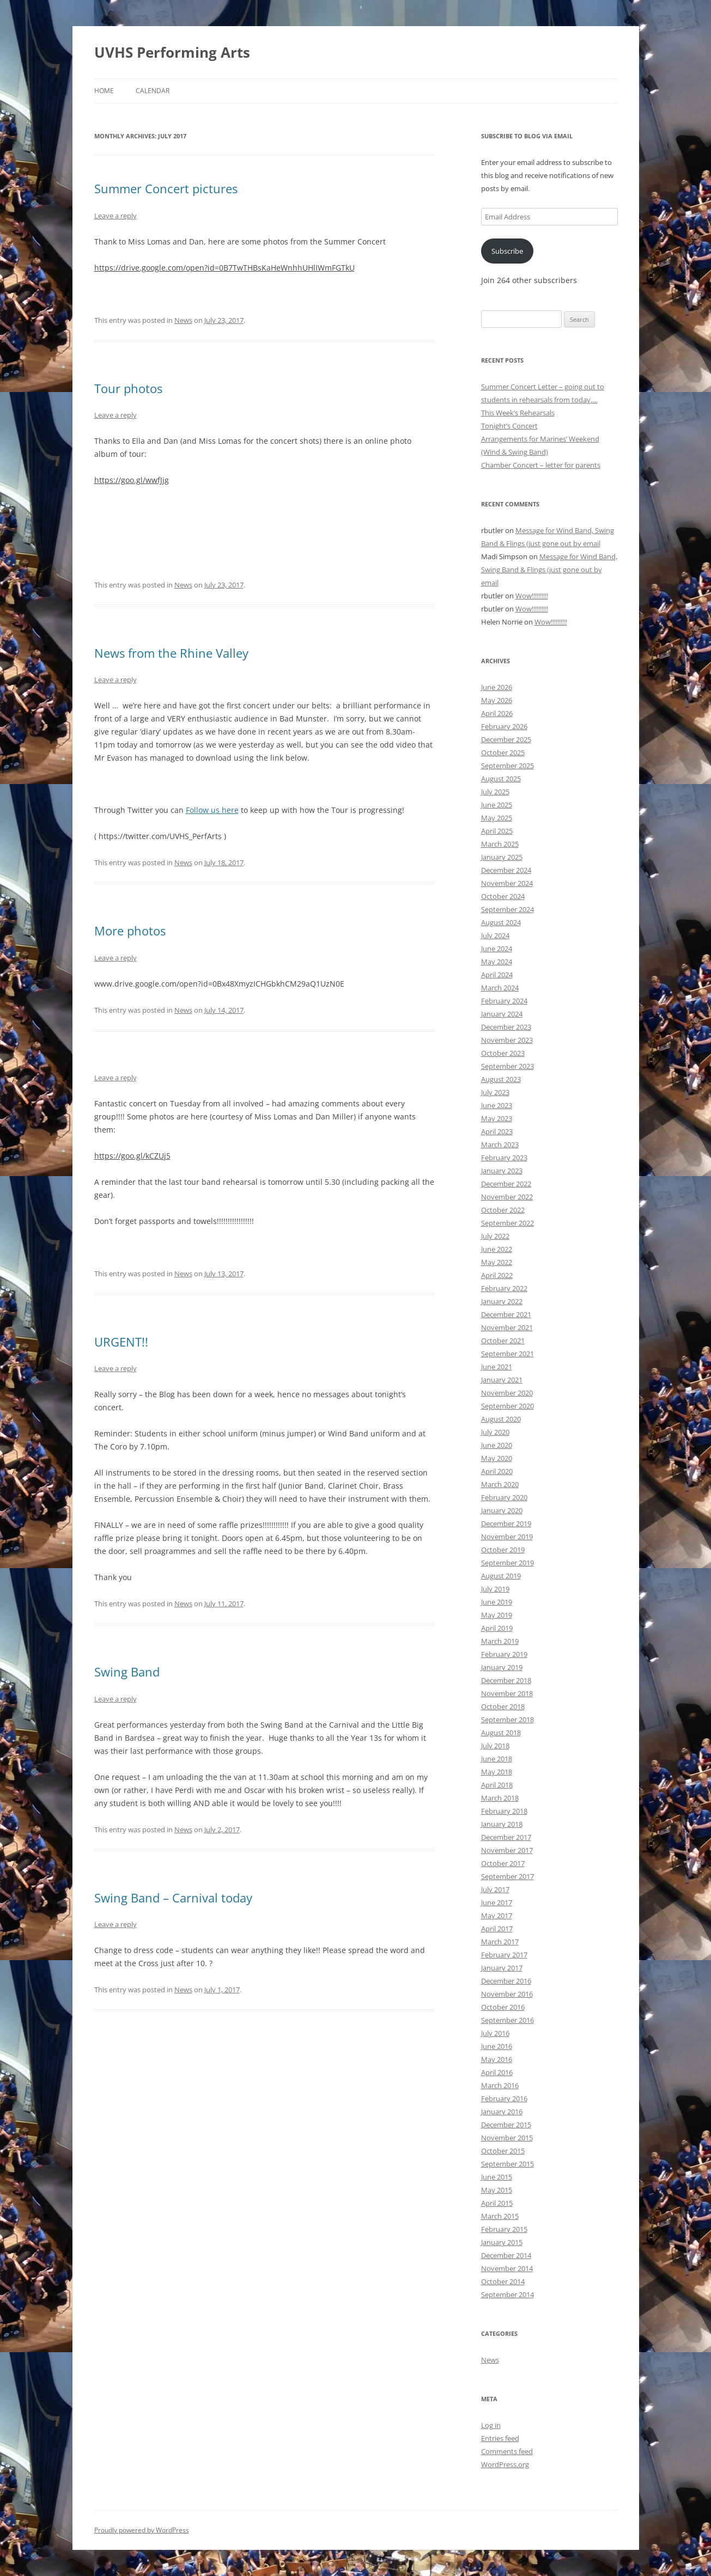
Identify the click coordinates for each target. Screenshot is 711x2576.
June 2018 (496, 1759)
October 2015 (503, 2151)
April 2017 (497, 1928)
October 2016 (503, 2007)
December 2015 (506, 2125)
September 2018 (507, 1719)
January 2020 (501, 1510)
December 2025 (506, 739)
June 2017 (496, 1902)
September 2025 (507, 765)
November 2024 (507, 883)
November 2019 (507, 1536)
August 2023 (501, 1079)
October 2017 (503, 1863)
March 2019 (500, 1641)
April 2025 (497, 831)
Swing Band (127, 1671)
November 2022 (507, 1197)
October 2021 (503, 1340)
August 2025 (501, 779)
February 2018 (504, 1811)
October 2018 (503, 1706)
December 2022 (506, 1184)
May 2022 (496, 1262)
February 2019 (504, 1654)
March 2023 (500, 1144)
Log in (491, 2425)
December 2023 (506, 1027)
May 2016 (496, 2059)
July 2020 (495, 1432)
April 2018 (497, 1785)
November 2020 (507, 1393)
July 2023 (495, 1092)
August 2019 (501, 1576)
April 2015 (497, 2203)
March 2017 (500, 1942)
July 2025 (495, 792)
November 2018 (507, 1693)
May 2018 (496, 1772)
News (183, 320)
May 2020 (496, 1458)
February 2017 (504, 1955)
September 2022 (507, 1223)
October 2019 (503, 1550)
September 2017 (507, 1876)
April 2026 (497, 713)
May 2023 (496, 1118)
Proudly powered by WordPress (141, 2530)
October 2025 (503, 752)
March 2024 (500, 988)
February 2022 (504, 1288)
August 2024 (501, 922)
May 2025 (496, 818)
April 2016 (497, 2072)
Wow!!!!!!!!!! (531, 596)
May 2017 (496, 1915)
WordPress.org (505, 2464)
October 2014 (503, 2281)
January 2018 (501, 1824)
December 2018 (506, 1680)
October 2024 (503, 896)
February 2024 (504, 1001)
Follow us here (212, 810)
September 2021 (507, 1354)
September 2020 (507, 1406)
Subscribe (507, 251)
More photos (130, 930)
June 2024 (496, 948)
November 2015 (507, 2138)
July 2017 (495, 1889)
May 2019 (496, 1615)
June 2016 (496, 2046)
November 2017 (507, 1850)
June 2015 (496, 2177)
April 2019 (497, 1628)
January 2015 (501, 2242)
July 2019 (495, 1589)
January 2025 (501, 857)
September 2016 (507, 2020)
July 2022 (495, 1236)
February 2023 (504, 1157)
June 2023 (496, 1105)
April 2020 (497, 1471)
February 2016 (504, 2098)
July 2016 (495, 2033)
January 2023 (501, 1171)
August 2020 (501, 1419)
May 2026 (496, 700)
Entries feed (500, 2438)
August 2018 (501, 1732)
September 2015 (507, 2164)
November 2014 (507, 2268)
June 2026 (496, 687)
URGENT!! (121, 1341)
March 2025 (500, 844)
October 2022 (503, 1210)
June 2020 (496, 1445)
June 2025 (496, 805)
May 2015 (496, 2190)
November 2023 (507, 1040)
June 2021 (496, 1367)
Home (104, 90)
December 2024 (506, 870)
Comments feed (507, 2451)
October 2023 (503, 1053)
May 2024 (496, 961)
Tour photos (128, 388)
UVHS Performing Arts (172, 52)
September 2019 (507, 1563)
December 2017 (506, 1837)
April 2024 (497, 975)
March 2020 (500, 1484)
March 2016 (500, 2085)
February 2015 (504, 2229)
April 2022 (497, 1275)
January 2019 (501, 1667)
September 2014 (507, 2294)
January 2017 (501, 1968)
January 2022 (501, 1301)
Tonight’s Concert (509, 426)
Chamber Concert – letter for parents (540, 465)
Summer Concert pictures (166, 188)
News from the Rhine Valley (171, 653)
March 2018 (500, 1798)
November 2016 (507, 1994)
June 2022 (496, 1249)
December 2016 (506, 1981)
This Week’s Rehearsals (518, 413)
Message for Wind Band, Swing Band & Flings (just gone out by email (549, 570)
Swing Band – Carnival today (173, 1897)
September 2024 (507, 909)
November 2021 (507, 1327)
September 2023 (507, 1066)
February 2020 (504, 1497)
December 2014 (506, 2255)
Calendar (152, 90)
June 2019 (496, 1602)
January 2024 (501, 1014)
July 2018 (495, 1746)
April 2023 (497, 1131)
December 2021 (506, 1314)
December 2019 (506, 1523)
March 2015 (500, 2216)
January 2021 (501, 1380)
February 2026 (504, 726)
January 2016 (501, 2111)
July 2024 (495, 935)
